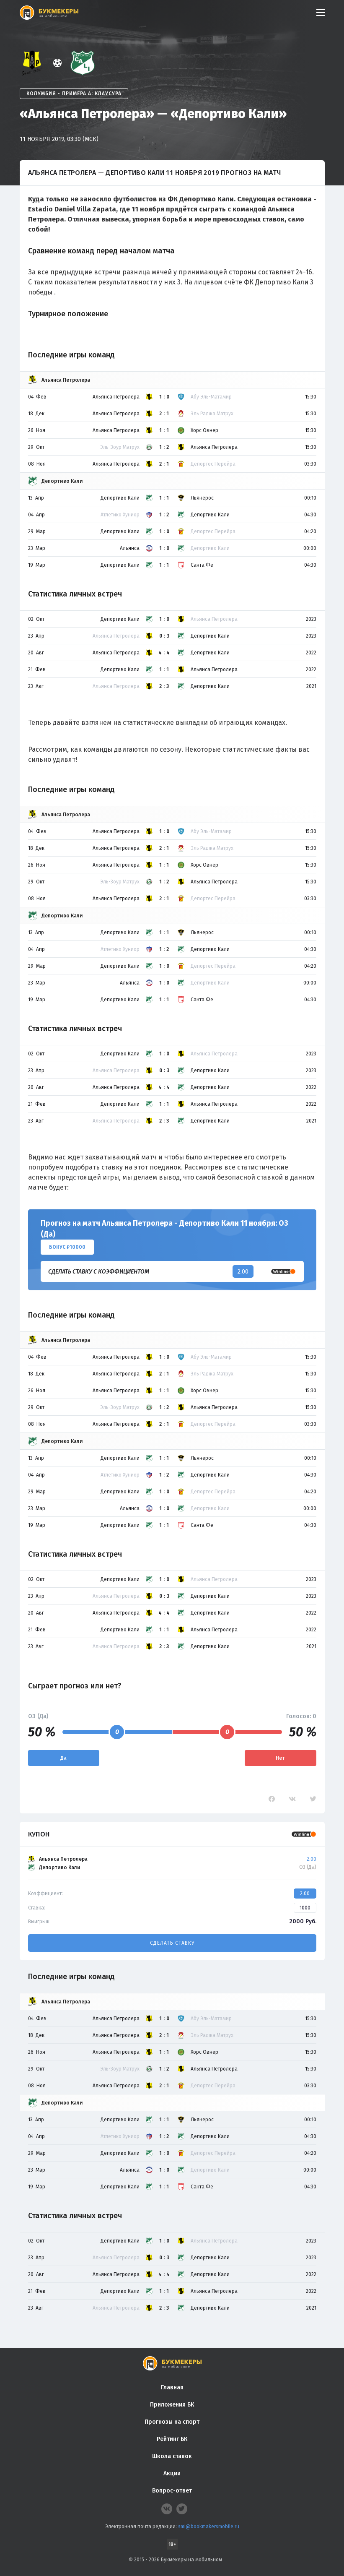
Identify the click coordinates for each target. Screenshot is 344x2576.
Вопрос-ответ (172, 2490)
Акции (172, 2473)
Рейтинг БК (172, 2439)
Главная (172, 2387)
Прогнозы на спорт (172, 2421)
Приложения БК (172, 2404)
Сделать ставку (172, 1943)
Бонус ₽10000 (67, 1247)
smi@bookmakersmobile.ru (208, 2526)
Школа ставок (172, 2456)
